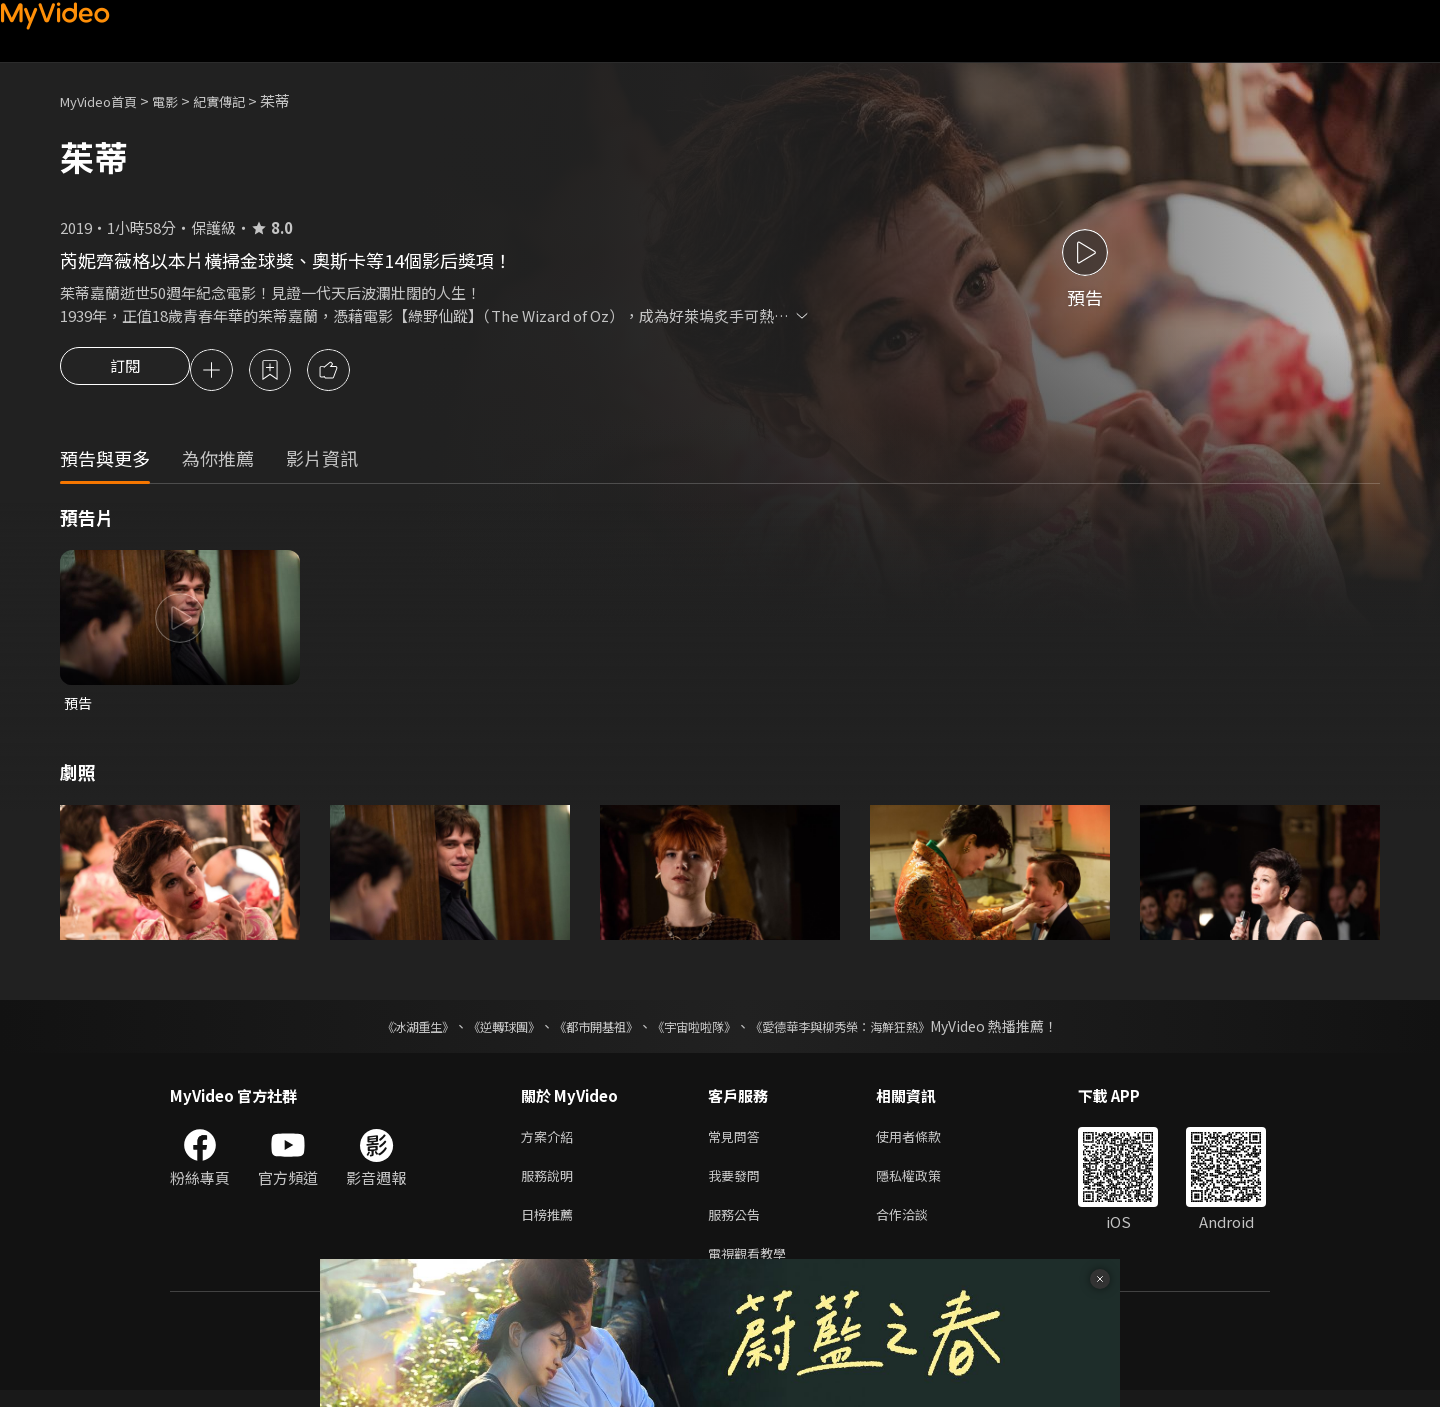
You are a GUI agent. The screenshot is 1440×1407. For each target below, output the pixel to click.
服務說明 (551, 1184)
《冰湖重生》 (383, 1031)
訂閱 (125, 372)
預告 (79, 706)
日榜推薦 (551, 1226)
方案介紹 (551, 1142)
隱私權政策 (925, 1184)
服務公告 (738, 1226)
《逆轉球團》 (481, 1031)
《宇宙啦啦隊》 (698, 1031)
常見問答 (738, 1142)
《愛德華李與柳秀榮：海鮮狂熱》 (866, 1031)
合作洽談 (918, 1226)
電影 (181, 100)
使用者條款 (925, 1142)
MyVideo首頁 (105, 100)
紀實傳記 (241, 100)
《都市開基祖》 (586, 1031)
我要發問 (738, 1184)
